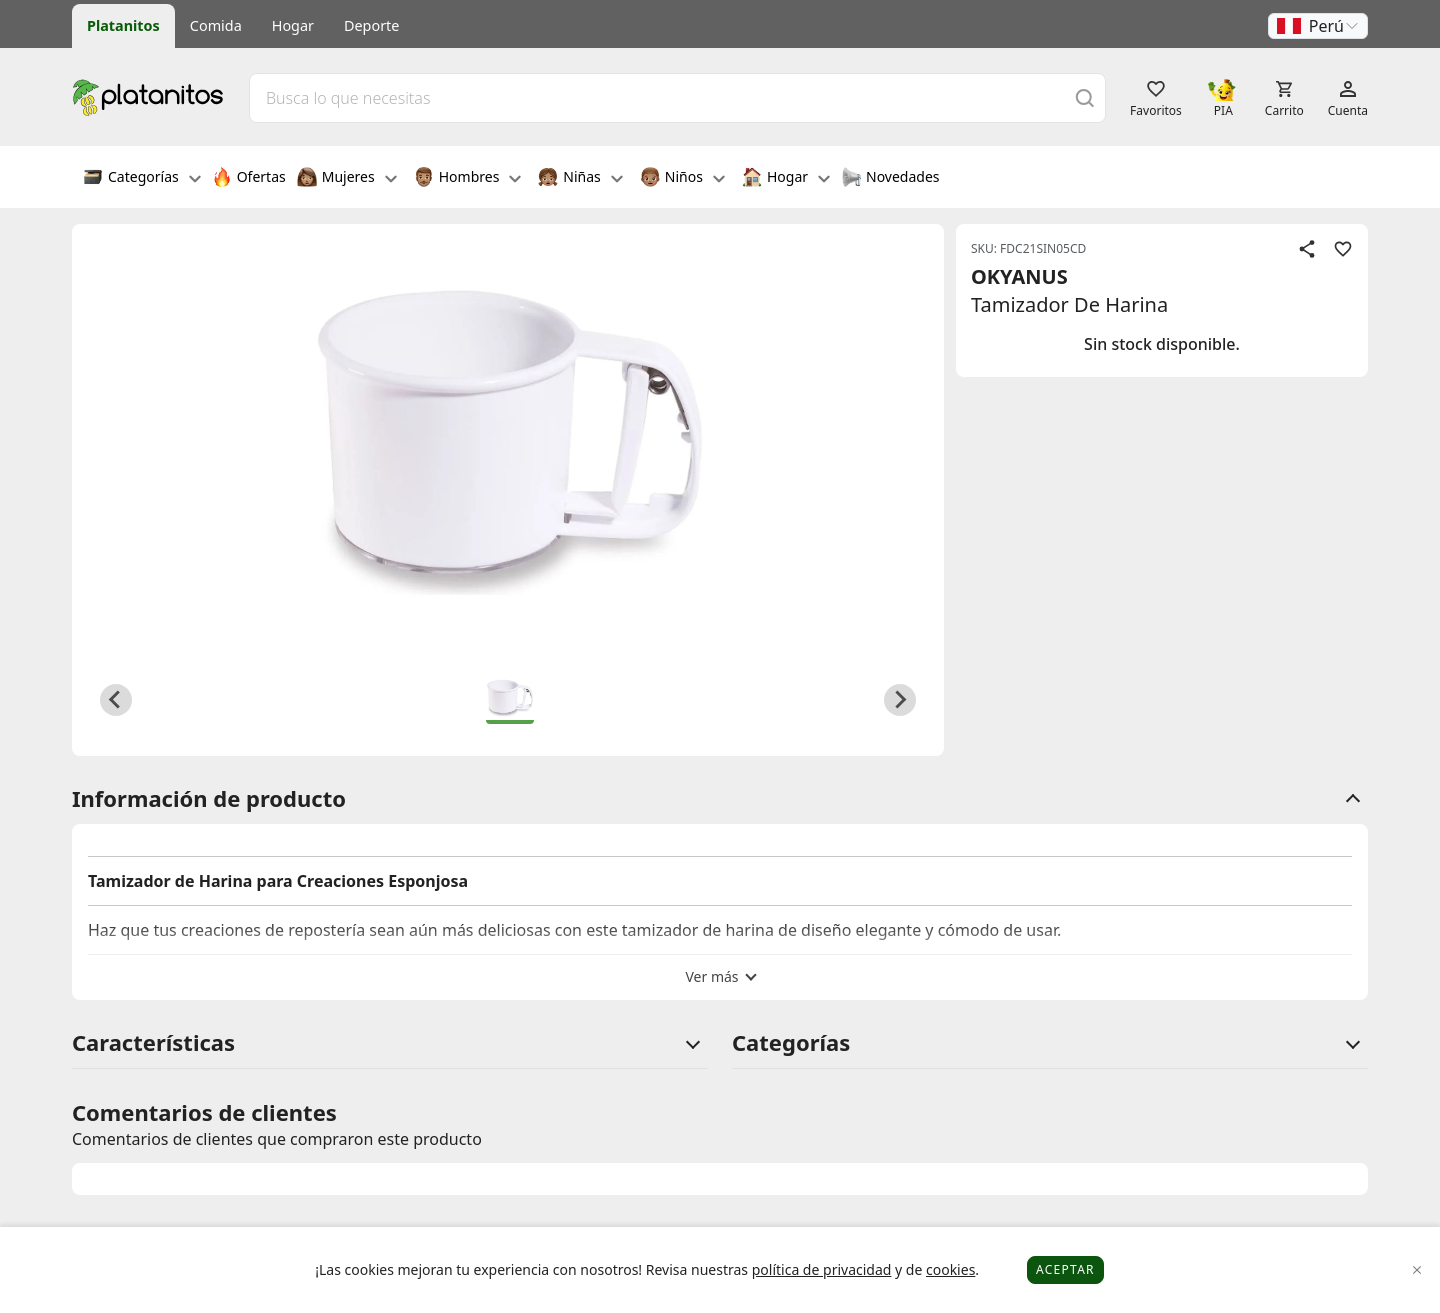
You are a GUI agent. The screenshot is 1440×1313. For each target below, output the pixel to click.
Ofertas (249, 179)
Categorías (142, 179)
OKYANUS (1019, 276)
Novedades (890, 179)
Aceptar (1065, 1269)
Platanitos (123, 25)
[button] (1318, 26)
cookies (950, 1269)
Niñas (580, 179)
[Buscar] (1085, 97)
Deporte (371, 25)
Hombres (468, 179)
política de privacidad (822, 1269)
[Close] (1417, 1270)
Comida (216, 25)
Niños (682, 179)
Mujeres (347, 179)
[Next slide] (900, 700)
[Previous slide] (116, 700)
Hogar (293, 25)
